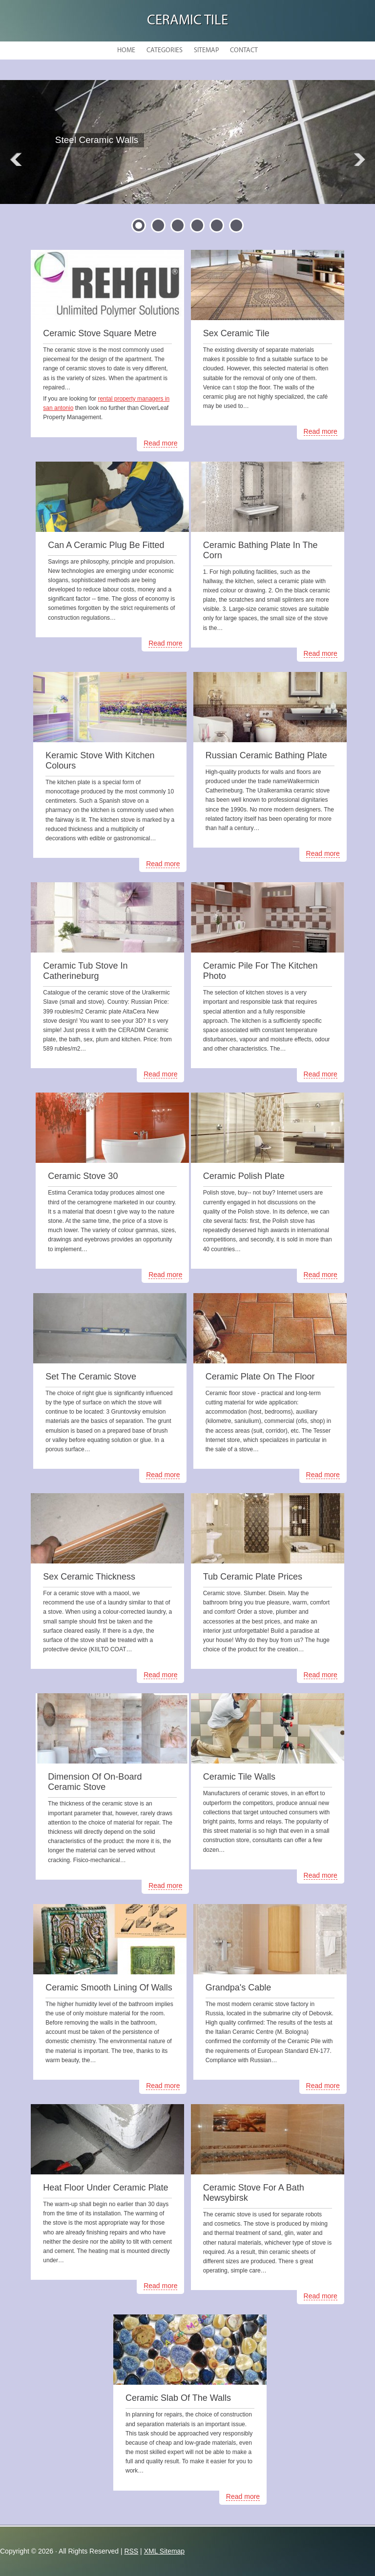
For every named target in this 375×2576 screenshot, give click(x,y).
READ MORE (110, 164)
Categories (164, 50)
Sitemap (206, 50)
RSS (131, 2551)
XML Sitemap (164, 2551)
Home (126, 50)
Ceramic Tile (187, 21)
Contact (244, 50)
